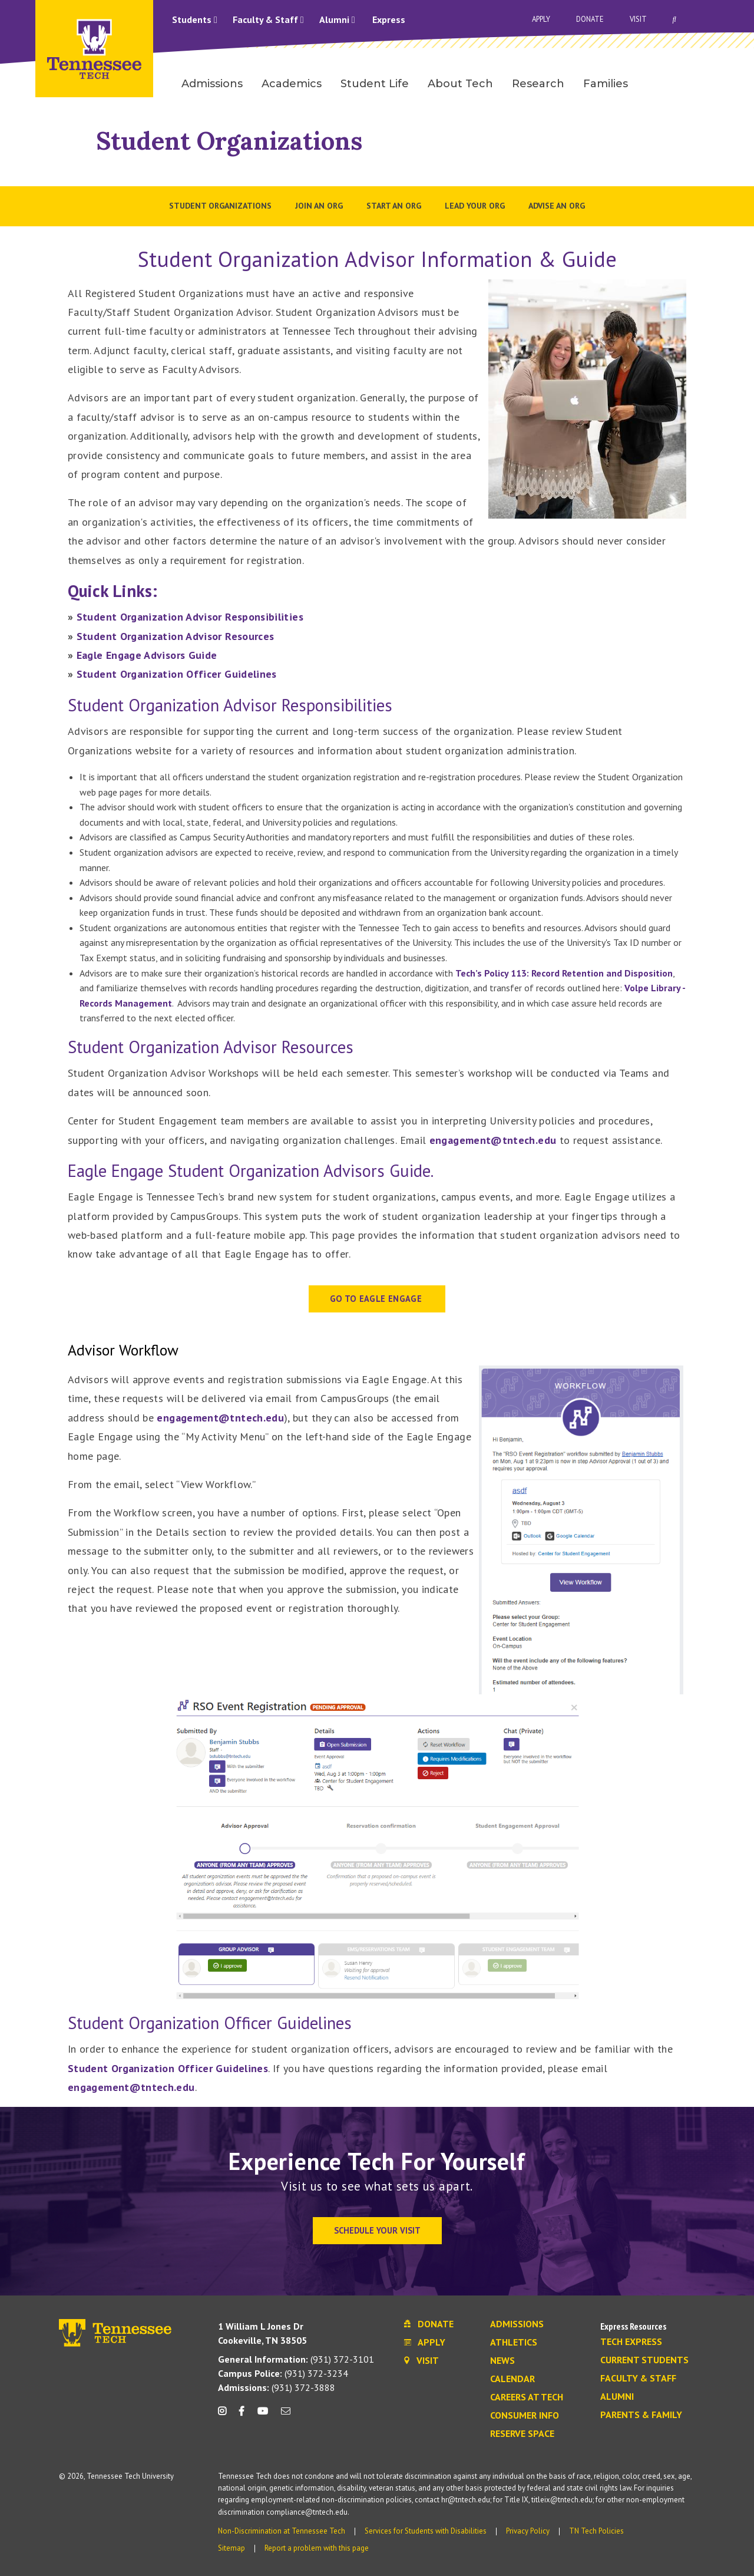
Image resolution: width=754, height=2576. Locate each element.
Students (194, 19)
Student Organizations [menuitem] (220, 205)
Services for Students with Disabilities (426, 2531)
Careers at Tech (526, 2397)
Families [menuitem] (605, 83)
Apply (541, 19)
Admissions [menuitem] (212, 83)
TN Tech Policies (596, 2531)
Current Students (644, 2360)
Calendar (512, 2379)
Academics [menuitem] (292, 83)
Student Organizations (229, 140)
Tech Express (631, 2342)
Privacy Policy (528, 2531)
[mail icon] (286, 2415)
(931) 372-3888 (276, 2387)
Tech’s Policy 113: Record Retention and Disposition (564, 973)
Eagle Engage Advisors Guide (147, 655)
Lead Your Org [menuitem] (475, 205)
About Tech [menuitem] (460, 83)
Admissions (517, 2324)
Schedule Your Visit (377, 2230)
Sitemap (231, 2548)
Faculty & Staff (268, 19)
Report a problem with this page (316, 2548)
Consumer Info (524, 2415)
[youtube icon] (263, 2415)
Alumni (337, 19)
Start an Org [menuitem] (393, 205)
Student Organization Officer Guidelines (177, 674)
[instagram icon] (225, 2415)
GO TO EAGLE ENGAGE (377, 1298)
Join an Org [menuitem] (319, 205)
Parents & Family (641, 2415)
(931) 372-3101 (296, 2359)
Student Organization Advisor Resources (176, 636)
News (502, 2361)
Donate (590, 19)
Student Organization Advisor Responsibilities (190, 617)
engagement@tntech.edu (493, 1140)
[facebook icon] (241, 2415)
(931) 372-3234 (283, 2373)
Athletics (513, 2342)
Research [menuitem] (538, 83)
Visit (638, 19)
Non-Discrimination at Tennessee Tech (281, 2531)
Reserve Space (522, 2434)
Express (388, 19)
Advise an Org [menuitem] (556, 205)
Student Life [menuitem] (374, 83)
